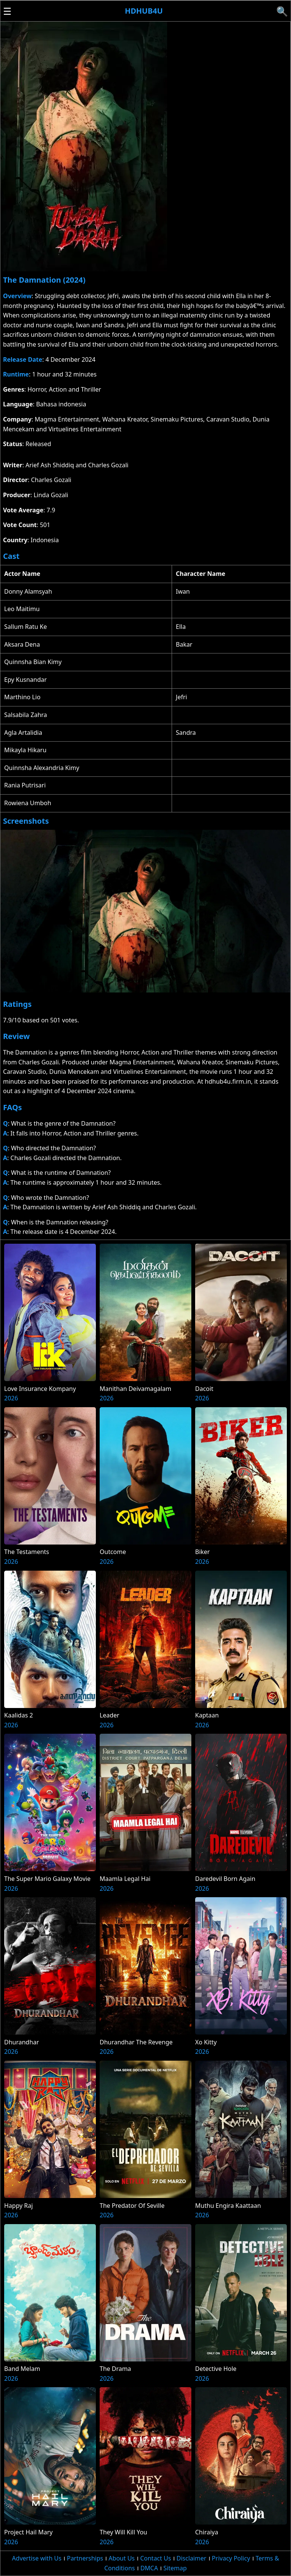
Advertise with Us (36, 2558)
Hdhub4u (144, 11)
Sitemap (175, 2568)
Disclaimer (192, 2558)
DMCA (149, 2568)
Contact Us (155, 2558)
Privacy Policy (231, 2558)
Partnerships (85, 2558)
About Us (122, 2558)
